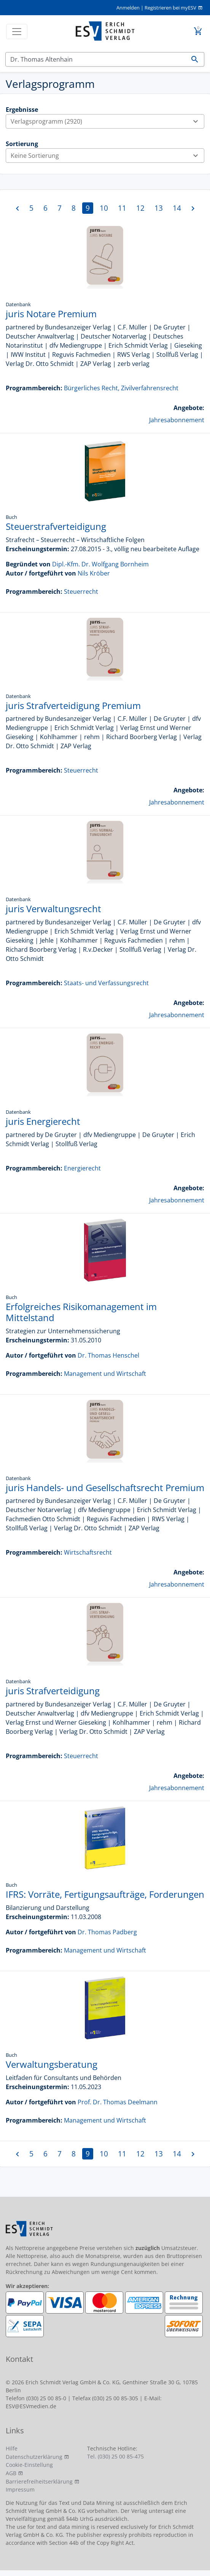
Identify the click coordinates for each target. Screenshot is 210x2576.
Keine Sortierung (107, 155)
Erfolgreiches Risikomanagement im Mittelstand (81, 1312)
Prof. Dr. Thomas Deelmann (118, 2102)
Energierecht (82, 1168)
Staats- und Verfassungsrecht (106, 983)
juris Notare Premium (51, 313)
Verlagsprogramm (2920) (107, 121)
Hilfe (12, 2448)
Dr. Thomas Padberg (107, 1932)
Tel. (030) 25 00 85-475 (115, 2456)
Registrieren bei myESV (170, 7)
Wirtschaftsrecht (88, 1552)
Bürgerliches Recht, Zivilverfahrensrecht (121, 388)
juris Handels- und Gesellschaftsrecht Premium (105, 1487)
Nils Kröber (94, 573)
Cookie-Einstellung (29, 2464)
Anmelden (128, 7)
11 (122, 208)
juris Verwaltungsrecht (53, 908)
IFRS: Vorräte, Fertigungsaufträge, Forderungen (105, 1894)
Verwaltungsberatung (51, 2064)
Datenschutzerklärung (34, 2456)
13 (158, 208)
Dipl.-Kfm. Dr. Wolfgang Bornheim (100, 564)
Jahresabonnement (176, 420)
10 (104, 208)
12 (140, 208)
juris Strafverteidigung (53, 1690)
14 (177, 208)
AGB (11, 2473)
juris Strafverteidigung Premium (73, 705)
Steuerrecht (81, 591)
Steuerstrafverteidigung (56, 526)
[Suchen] (95, 59)
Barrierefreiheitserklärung (39, 2481)
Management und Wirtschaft (105, 1373)
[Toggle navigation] (16, 31)
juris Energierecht (43, 1121)
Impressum (20, 2489)
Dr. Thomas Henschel (108, 1355)
